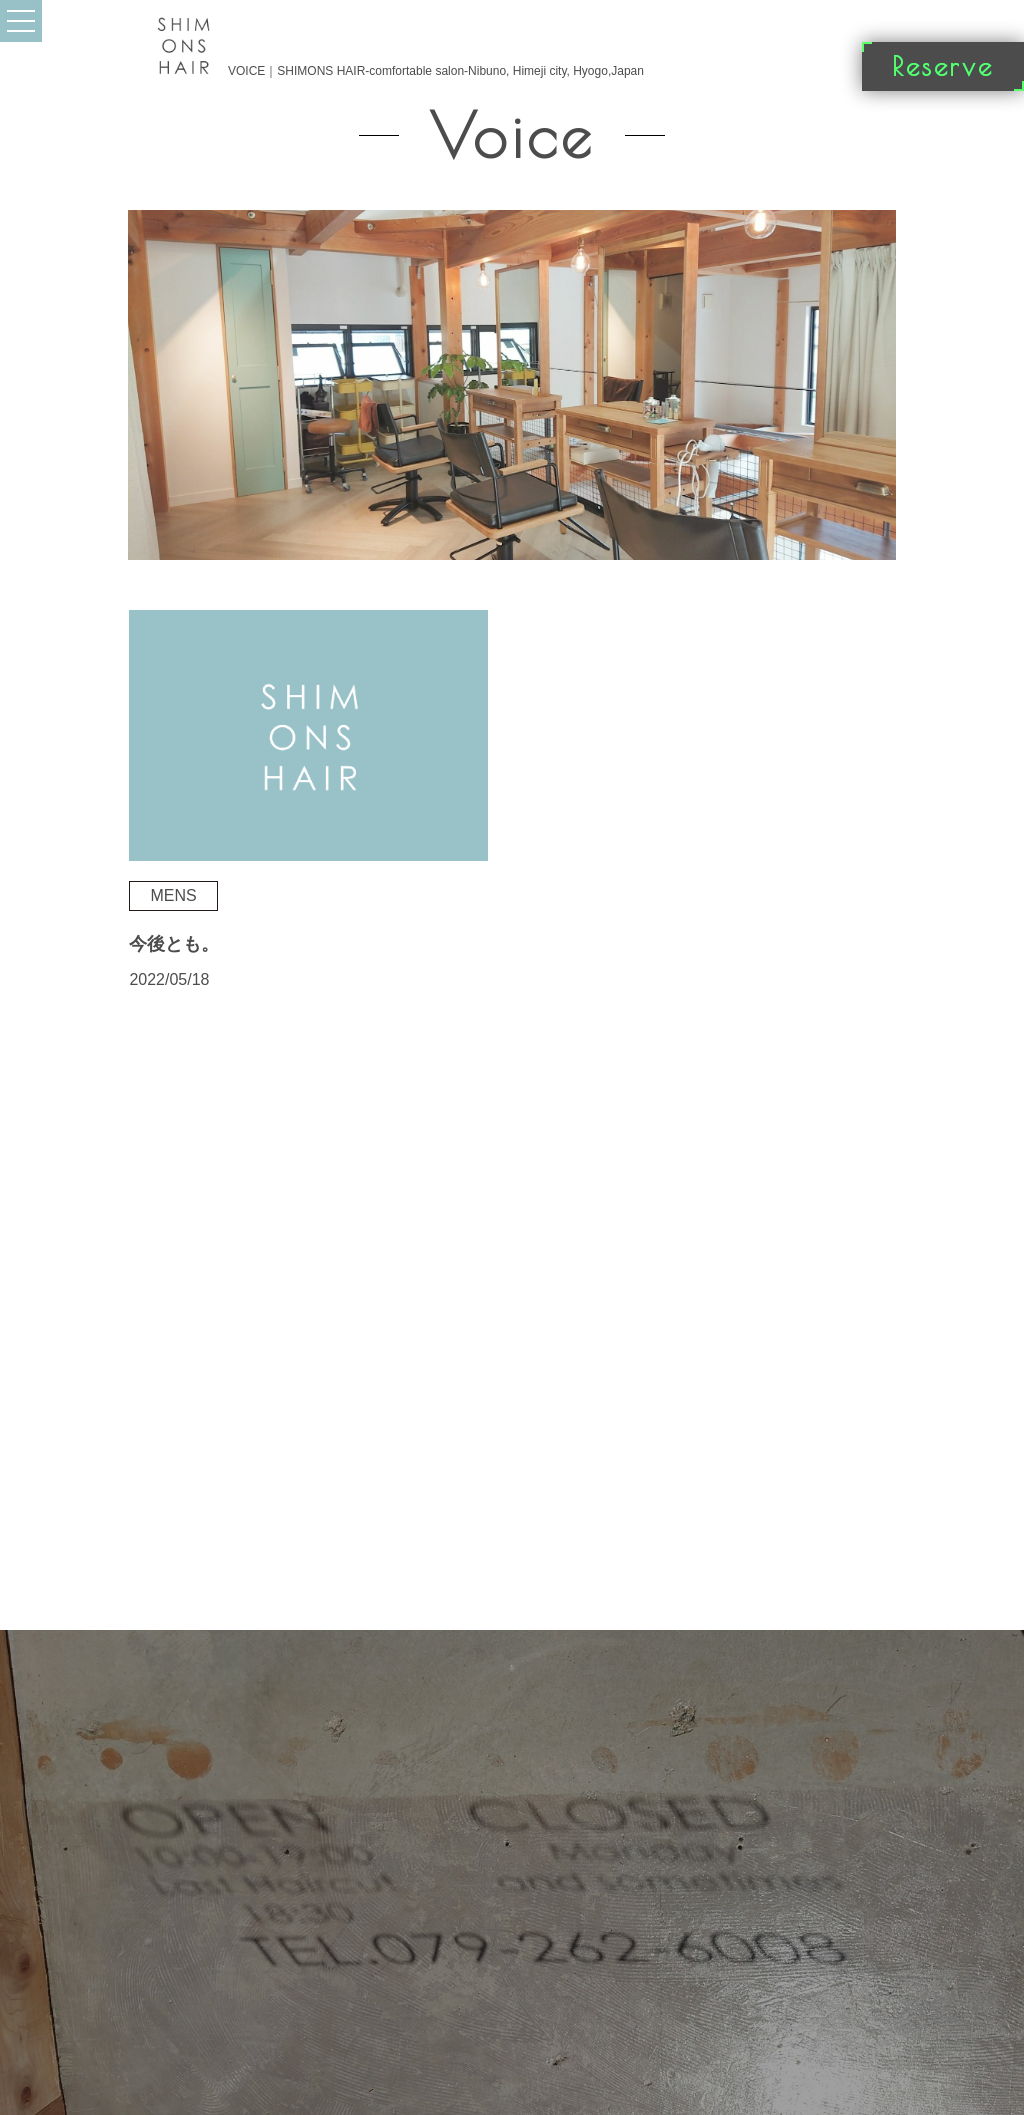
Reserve (943, 66)
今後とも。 (174, 944)
